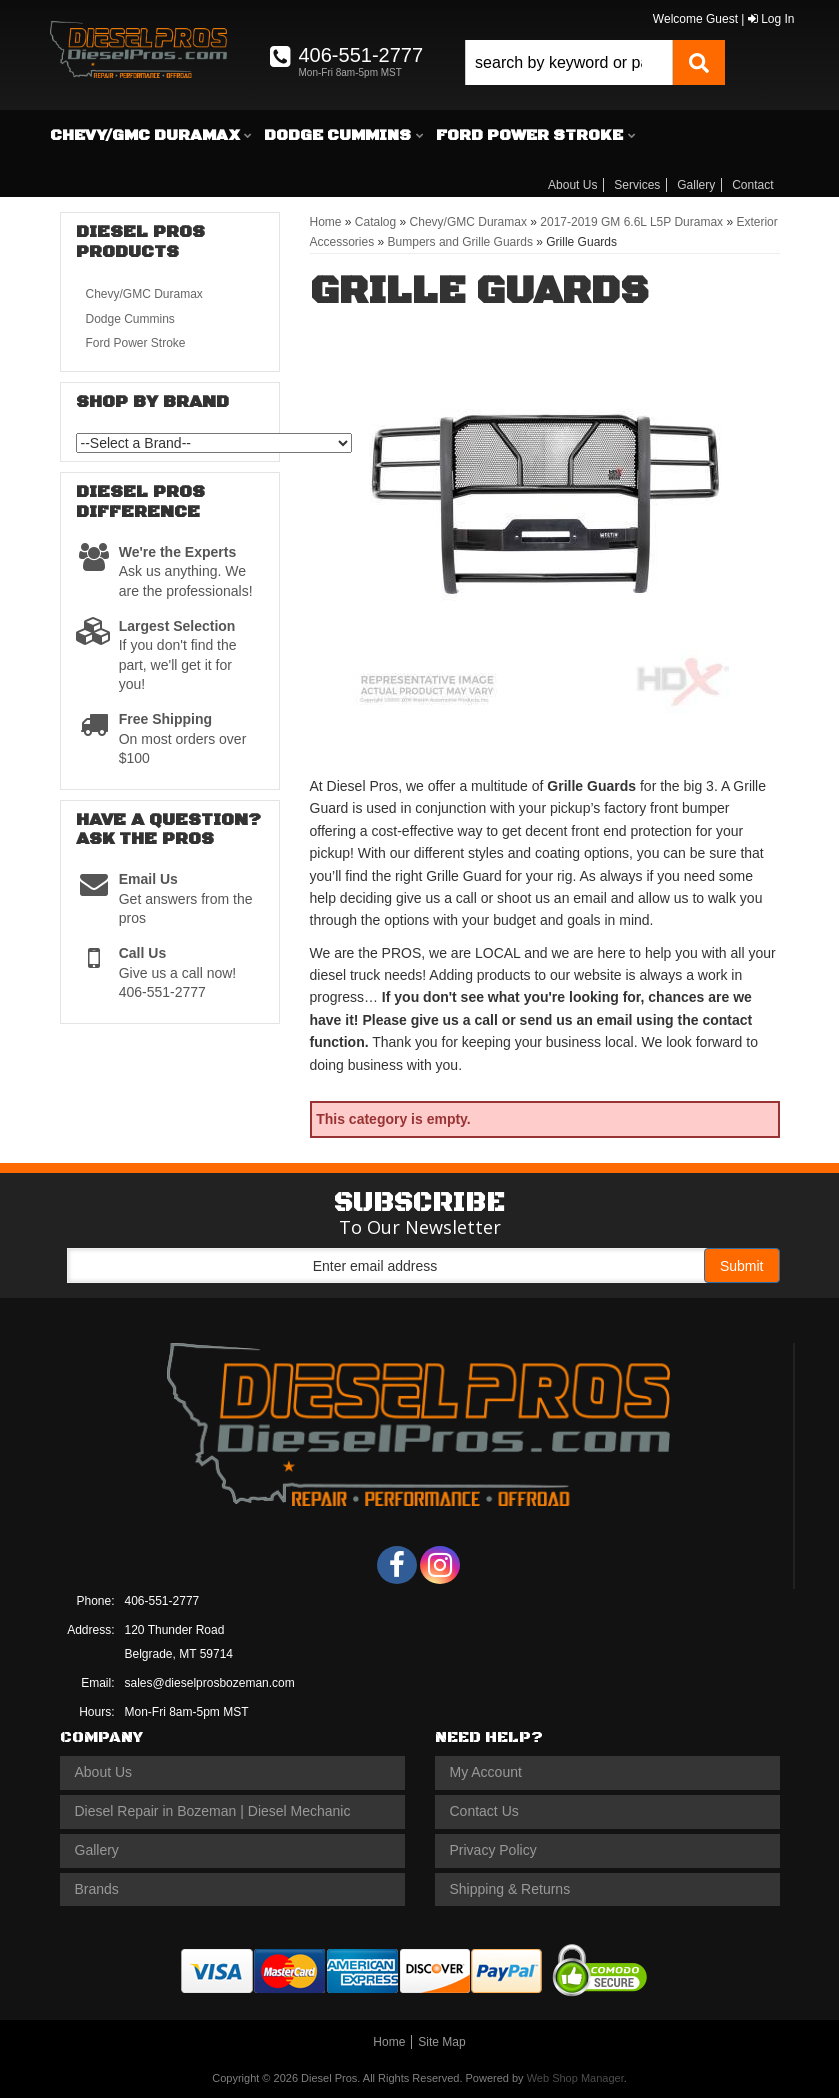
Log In (771, 19)
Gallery (696, 185)
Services (637, 185)
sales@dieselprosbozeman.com (210, 1683)
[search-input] (569, 62)
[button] (595, 62)
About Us (572, 185)
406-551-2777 (162, 1601)
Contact (752, 185)
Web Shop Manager (575, 2078)
